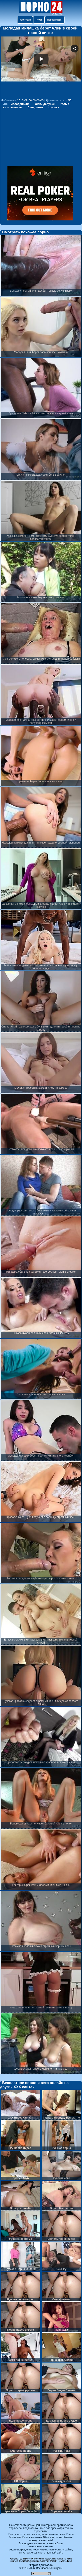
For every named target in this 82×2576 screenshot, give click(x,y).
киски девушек (45, 104)
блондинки (35, 107)
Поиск (39, 20)
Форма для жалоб (41, 2565)
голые (64, 104)
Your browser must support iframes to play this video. (41, 66)
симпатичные (13, 107)
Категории (25, 20)
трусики (53, 107)
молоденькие (19, 104)
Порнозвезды (54, 20)
